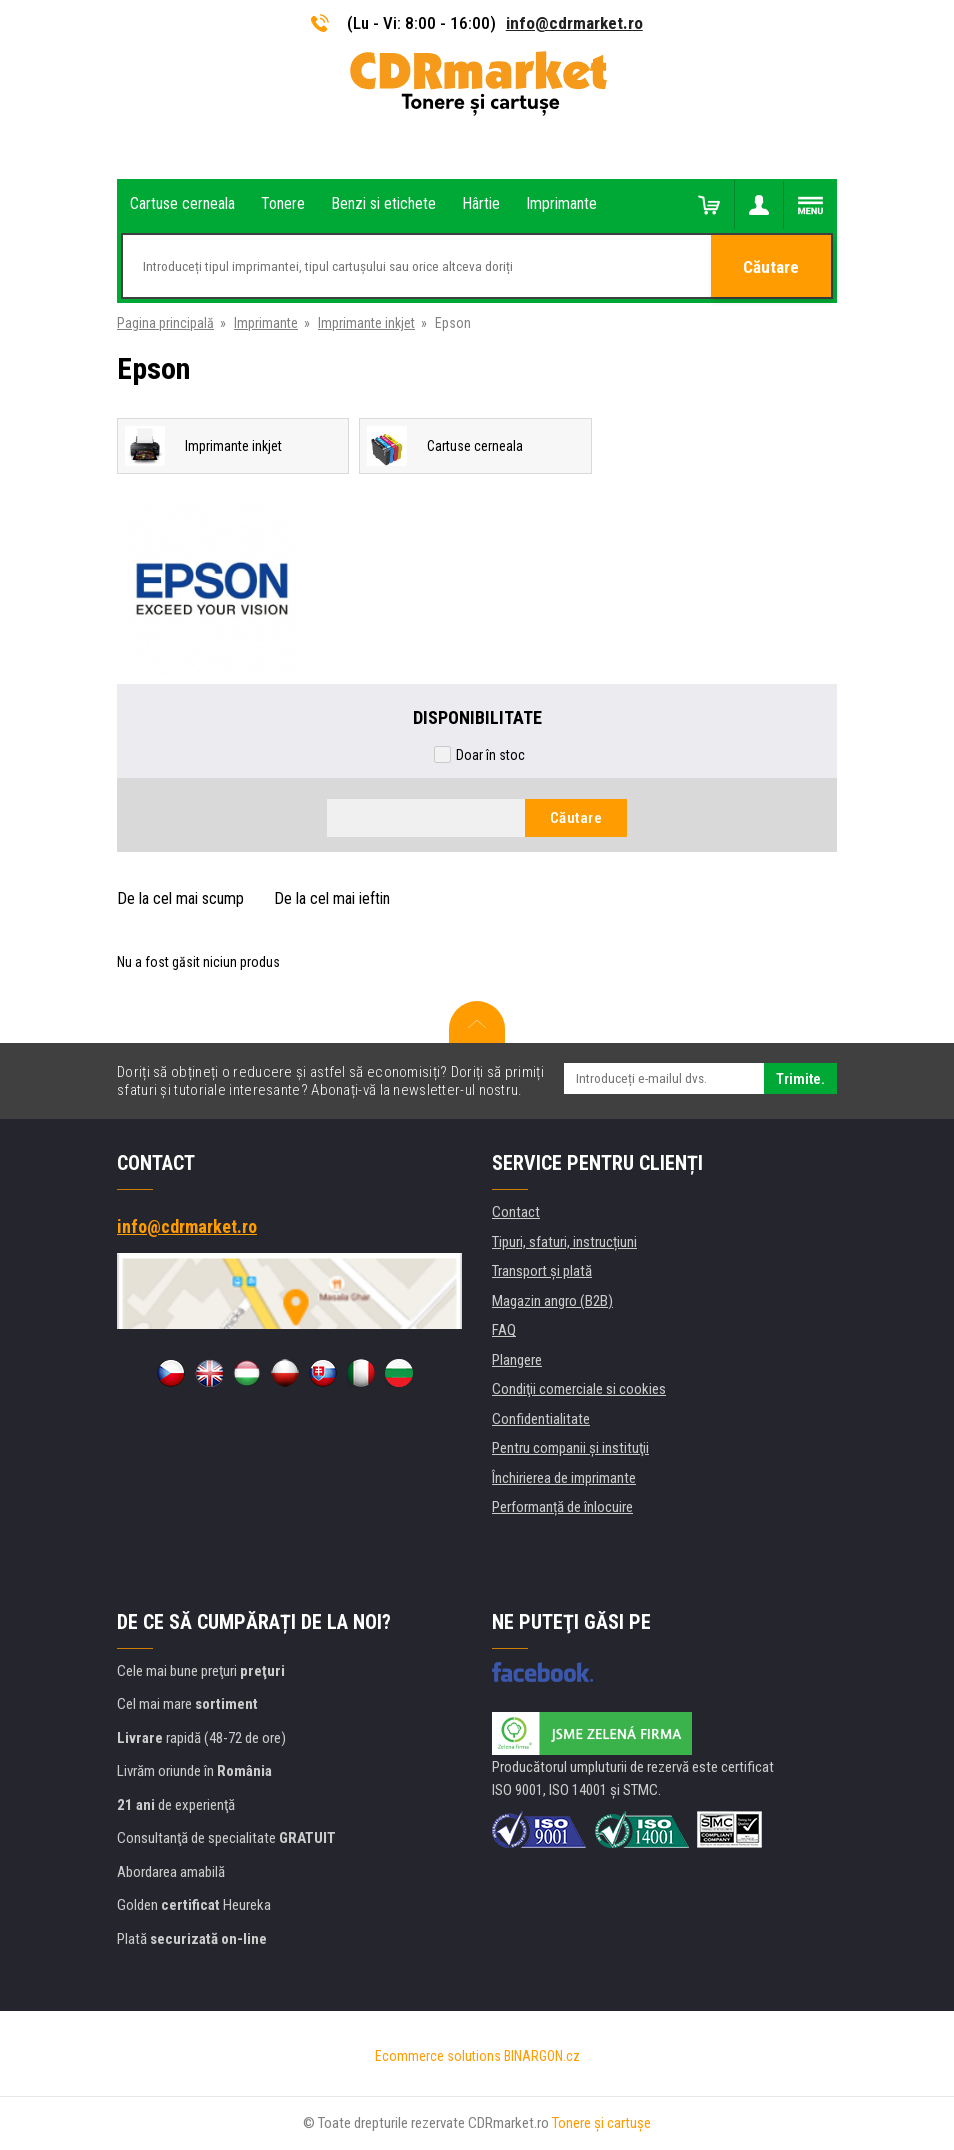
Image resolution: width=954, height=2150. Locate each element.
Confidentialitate (541, 1419)
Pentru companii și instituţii (570, 1448)
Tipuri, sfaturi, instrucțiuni (564, 1242)
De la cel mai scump (180, 898)
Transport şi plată (542, 1271)
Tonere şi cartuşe (601, 2123)
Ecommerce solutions (438, 2056)
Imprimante (266, 323)
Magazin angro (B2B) (552, 1301)
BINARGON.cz (542, 2056)
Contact (516, 1212)
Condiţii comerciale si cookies (579, 1389)
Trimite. (800, 1079)
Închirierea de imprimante (564, 1478)
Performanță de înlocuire (562, 1507)
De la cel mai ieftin (332, 898)
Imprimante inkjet (366, 323)
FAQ (504, 1330)
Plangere (517, 1360)
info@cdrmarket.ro (574, 23)
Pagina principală (165, 323)
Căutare (771, 267)
